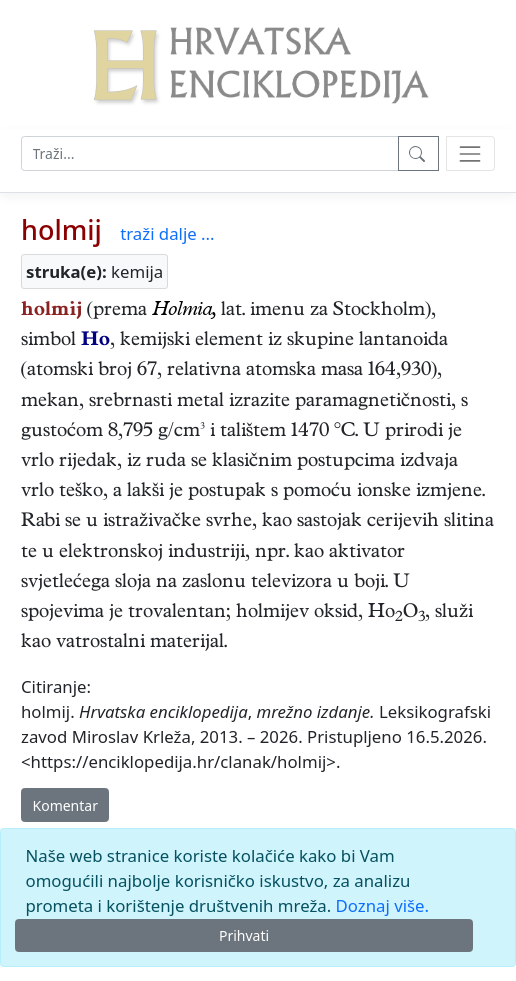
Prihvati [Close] (244, 935)
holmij (61, 229)
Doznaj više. (382, 905)
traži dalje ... (167, 233)
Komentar (65, 805)
